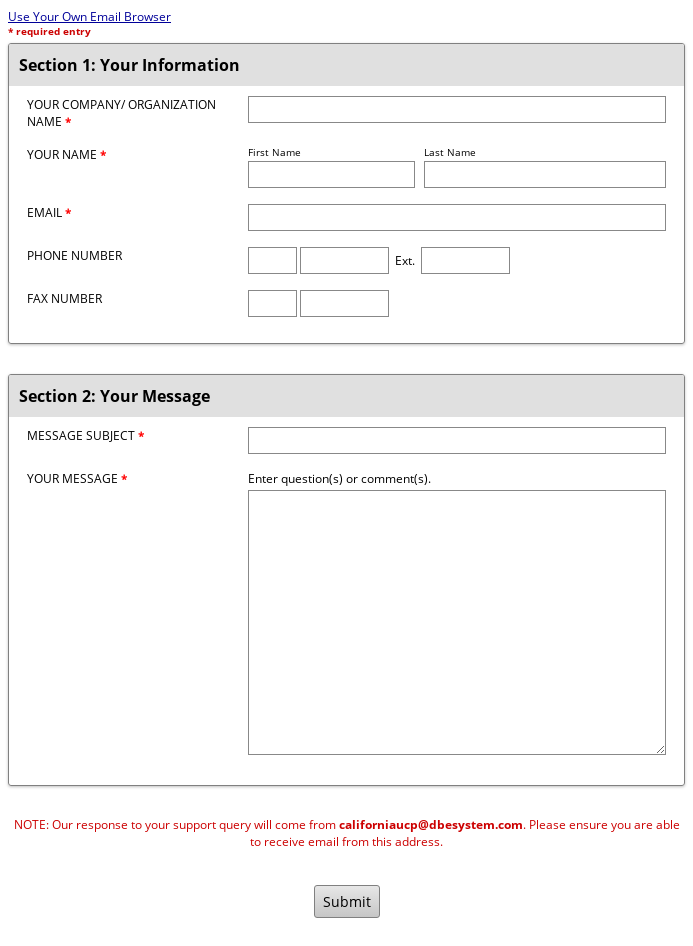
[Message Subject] (457, 440)
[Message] (457, 622)
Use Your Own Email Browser (89, 16)
